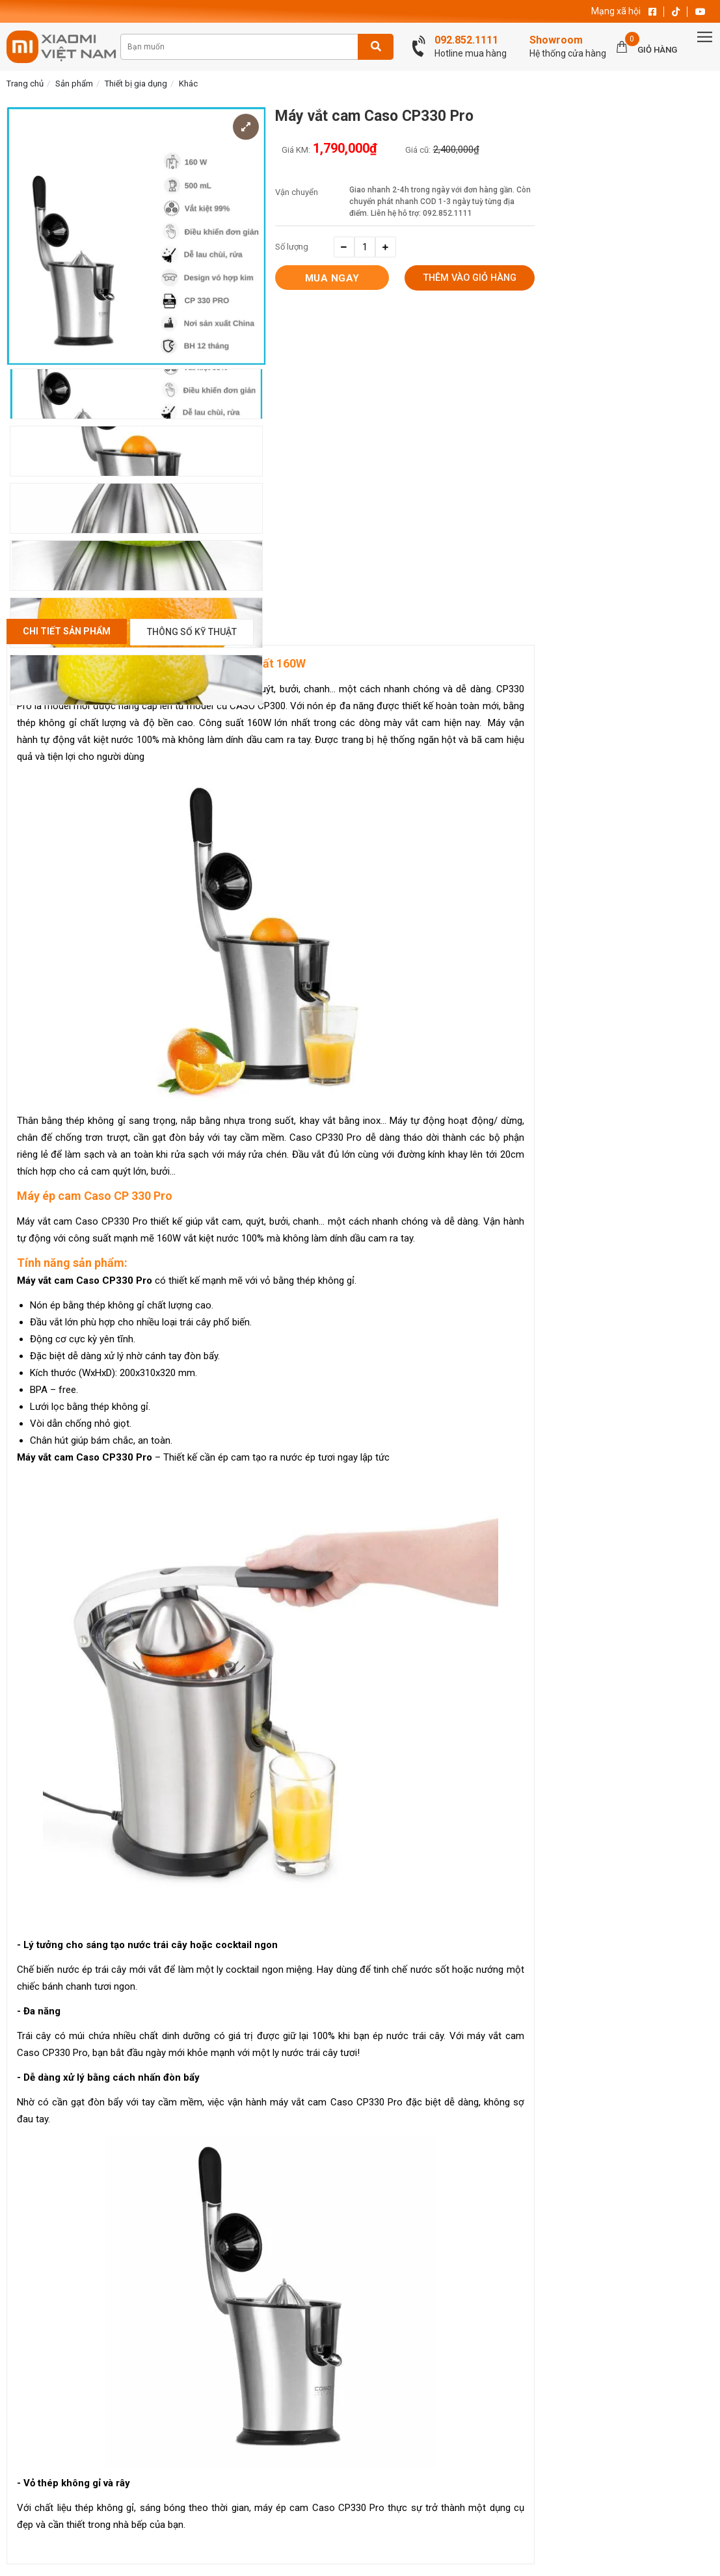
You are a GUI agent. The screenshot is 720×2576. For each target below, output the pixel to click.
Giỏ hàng (657, 50)
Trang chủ (25, 83)
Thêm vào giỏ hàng (470, 279)
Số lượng (291, 247)
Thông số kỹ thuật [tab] (192, 632)
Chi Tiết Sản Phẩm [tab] (67, 631)
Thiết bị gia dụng (136, 83)
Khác (188, 83)
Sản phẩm (74, 83)
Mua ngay (332, 278)
